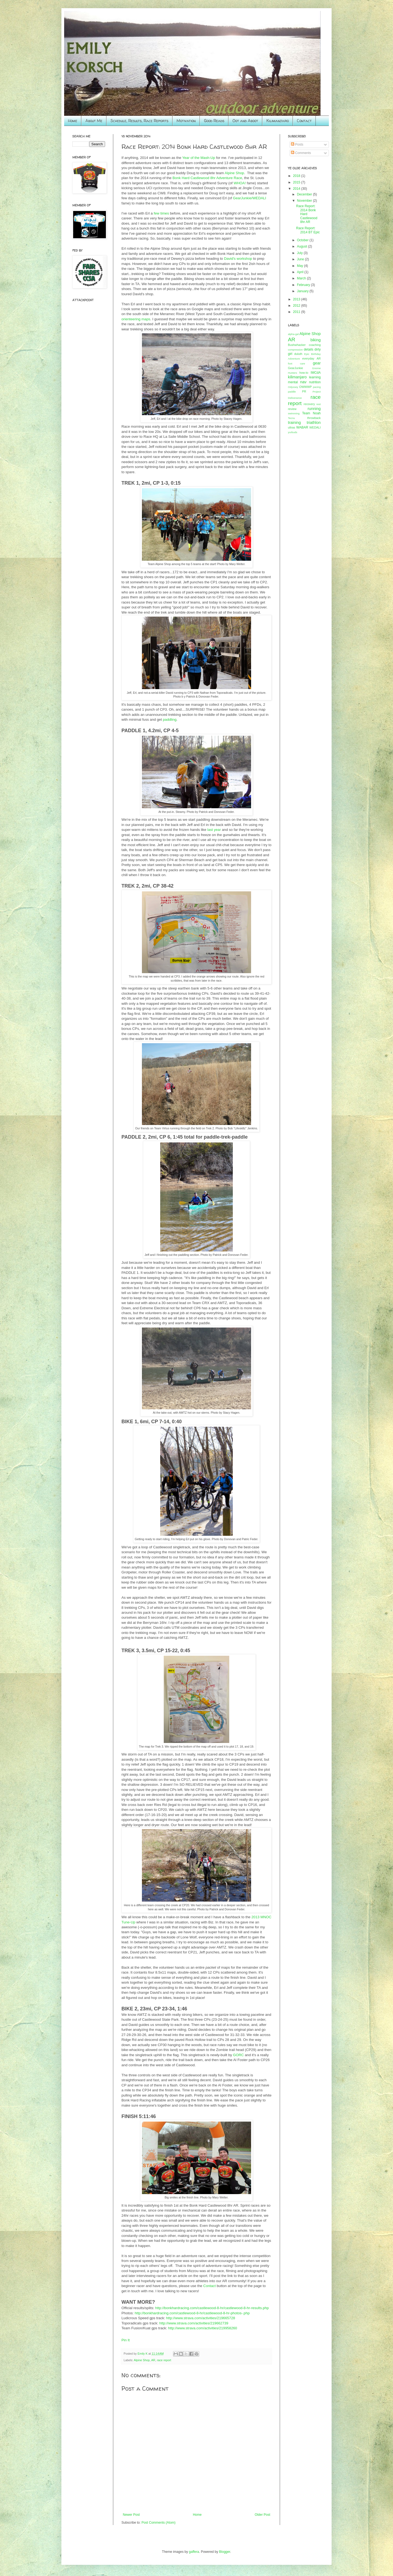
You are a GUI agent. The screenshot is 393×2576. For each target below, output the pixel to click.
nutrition (315, 382)
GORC (238, 2055)
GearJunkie (295, 368)
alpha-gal (293, 334)
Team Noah (311, 413)
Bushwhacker (297, 344)
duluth (298, 353)
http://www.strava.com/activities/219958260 (202, 2328)
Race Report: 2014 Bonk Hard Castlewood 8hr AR (306, 214)
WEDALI (315, 427)
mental (293, 382)
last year (214, 830)
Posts (297, 144)
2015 (297, 182)
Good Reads (214, 120)
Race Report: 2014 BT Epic (308, 230)
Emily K (143, 2353)
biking (315, 340)
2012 (297, 305)
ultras (291, 427)
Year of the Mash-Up (198, 158)
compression (295, 349)
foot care (296, 363)
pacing (317, 386)
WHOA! (240, 183)
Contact (304, 120)
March (302, 278)
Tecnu (291, 418)
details (308, 349)
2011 (297, 312)
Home (72, 120)
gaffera (194, 2552)
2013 (297, 299)
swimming (294, 413)
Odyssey (293, 386)
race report (164, 2360)
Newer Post (131, 2515)
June (301, 259)
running (314, 408)
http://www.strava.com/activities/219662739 (193, 2323)
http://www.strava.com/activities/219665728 (200, 2318)
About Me (93, 120)
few (156, 213)
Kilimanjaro (277, 120)
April (300, 272)
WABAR (302, 427)
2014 (297, 189)
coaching (315, 344)
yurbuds (292, 432)
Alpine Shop (234, 173)
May (300, 266)
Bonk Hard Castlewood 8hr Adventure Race (207, 178)
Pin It (125, 2340)
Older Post (262, 2515)
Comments (301, 153)
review (292, 409)
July (300, 253)
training (294, 422)
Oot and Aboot (245, 120)
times (164, 213)
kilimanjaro (297, 377)
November (305, 201)
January (303, 291)
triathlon (314, 422)
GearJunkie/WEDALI (249, 198)
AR (153, 2360)
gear (317, 363)
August (302, 246)
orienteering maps (135, 319)
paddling (170, 719)
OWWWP (305, 386)
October (303, 240)
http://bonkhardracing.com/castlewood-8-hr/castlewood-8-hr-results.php (212, 2308)
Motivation (186, 120)
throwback (314, 418)
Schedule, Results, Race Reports (139, 120)
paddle (292, 391)
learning (315, 377)
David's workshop (238, 259)
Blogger (224, 2552)
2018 (297, 176)
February (304, 285)
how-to (303, 372)
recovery (309, 404)
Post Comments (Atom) (158, 2522)
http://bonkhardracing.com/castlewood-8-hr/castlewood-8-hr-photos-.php (192, 2313)
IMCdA (316, 373)
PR (304, 391)
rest (318, 404)
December (305, 194)
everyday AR (311, 358)
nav (303, 382)
